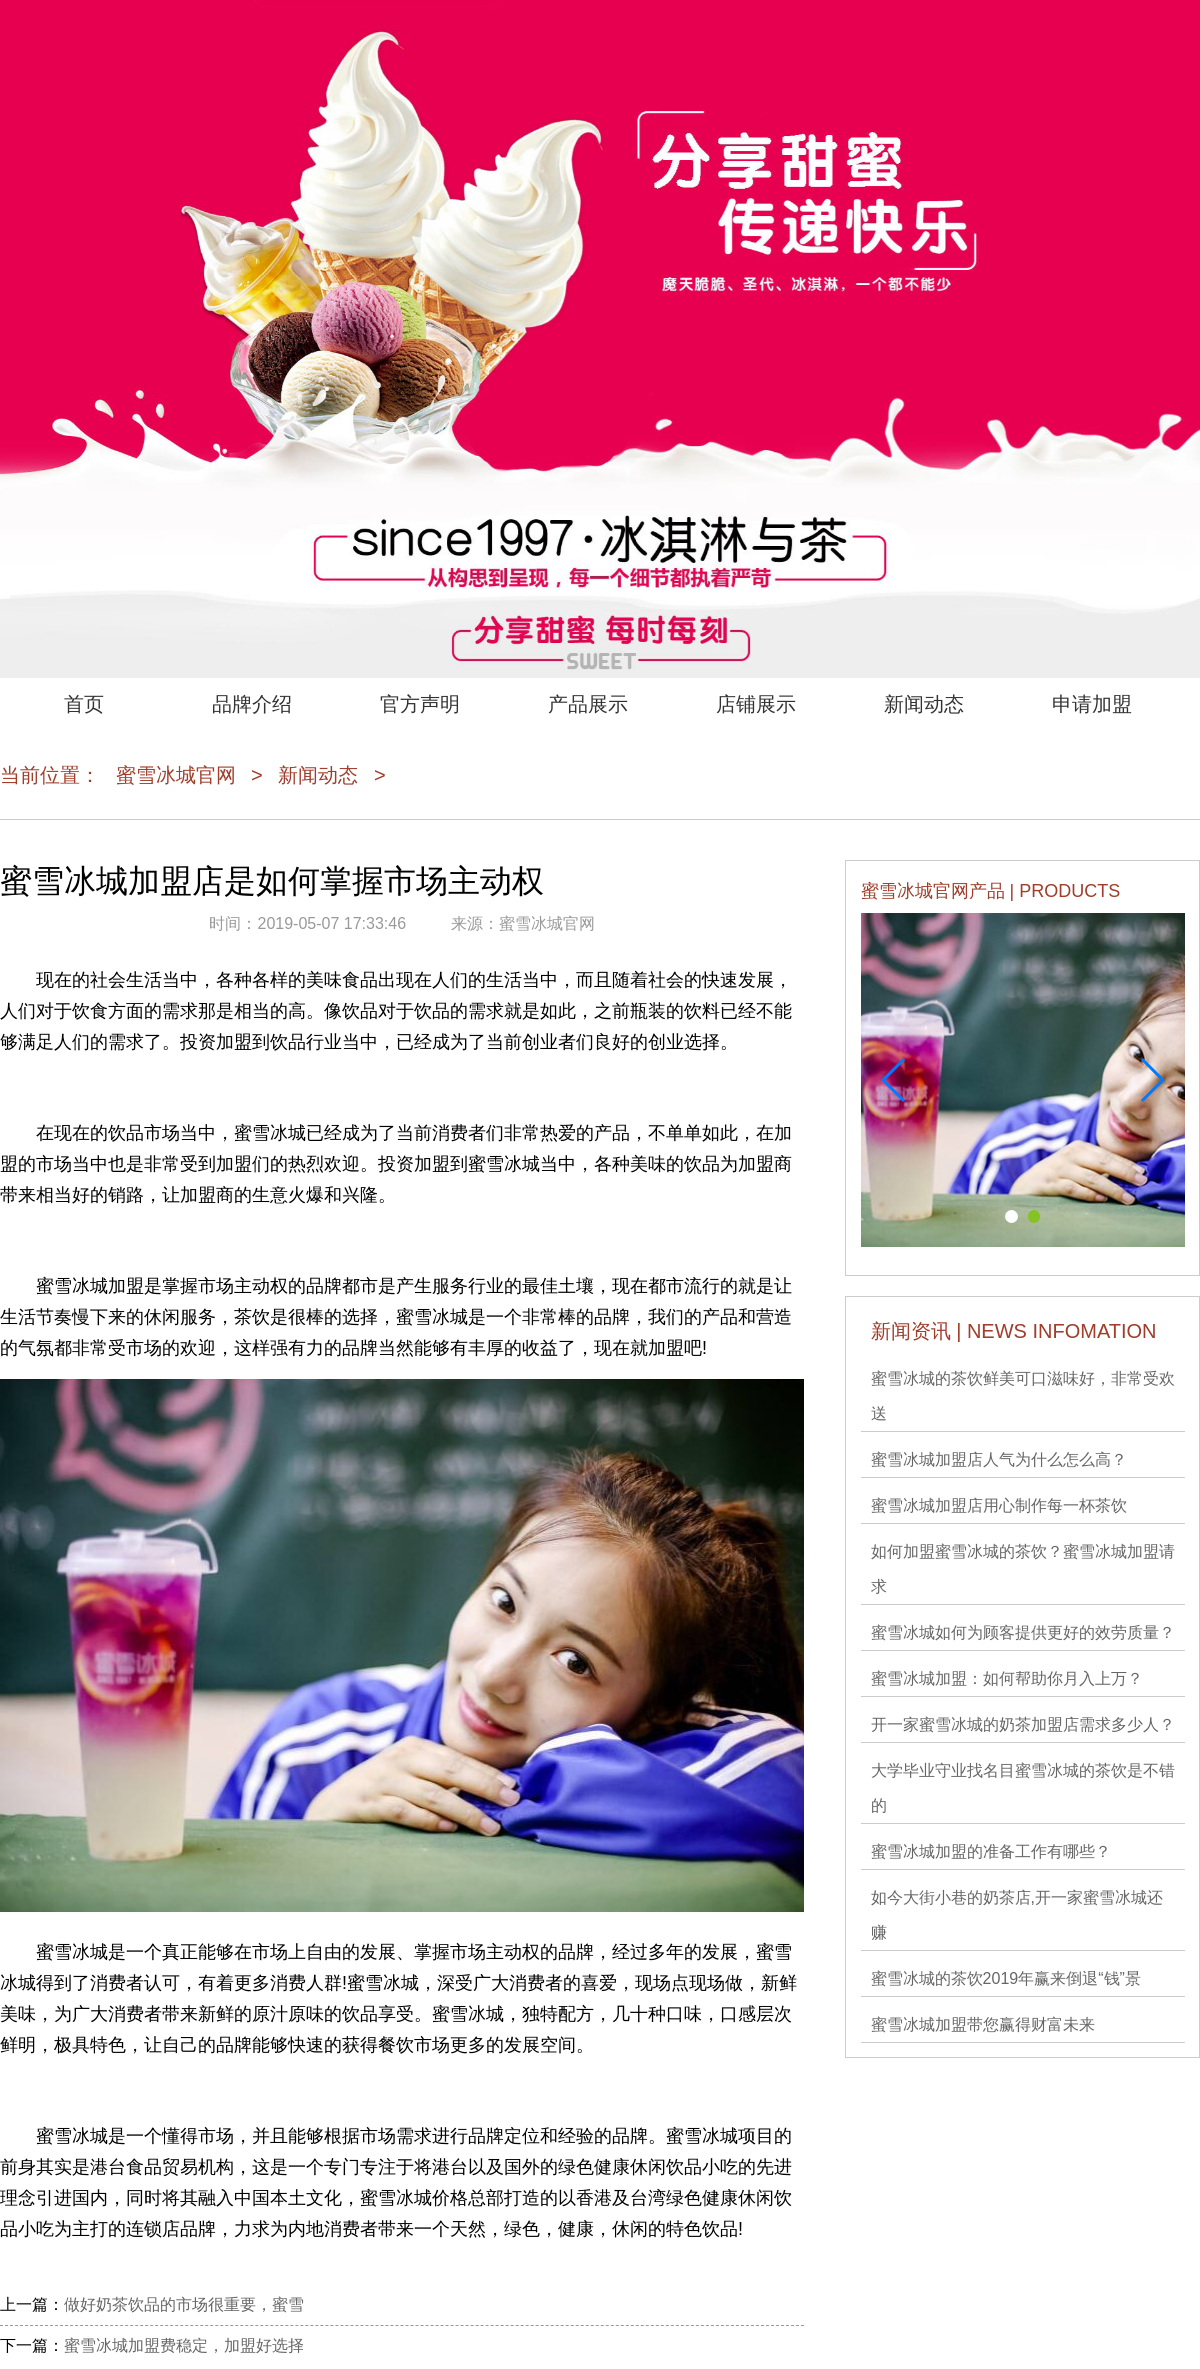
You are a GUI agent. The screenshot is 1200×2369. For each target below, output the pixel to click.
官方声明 (420, 704)
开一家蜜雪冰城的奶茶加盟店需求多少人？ (1023, 1724)
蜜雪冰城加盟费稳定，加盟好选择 (184, 2345)
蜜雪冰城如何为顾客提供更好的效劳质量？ (1023, 1632)
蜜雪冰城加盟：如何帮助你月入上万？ (1007, 1678)
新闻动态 (924, 704)
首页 (84, 704)
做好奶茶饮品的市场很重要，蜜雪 (184, 2304)
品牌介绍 (252, 704)
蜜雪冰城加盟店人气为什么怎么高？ (999, 1459)
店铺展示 (756, 704)
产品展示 (588, 704)
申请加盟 (1092, 704)
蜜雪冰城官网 (176, 775)
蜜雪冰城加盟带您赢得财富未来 (983, 2024)
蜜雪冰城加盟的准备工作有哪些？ (991, 1851)
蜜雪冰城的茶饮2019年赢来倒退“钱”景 (1006, 1978)
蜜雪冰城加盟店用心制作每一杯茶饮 (999, 1505)
